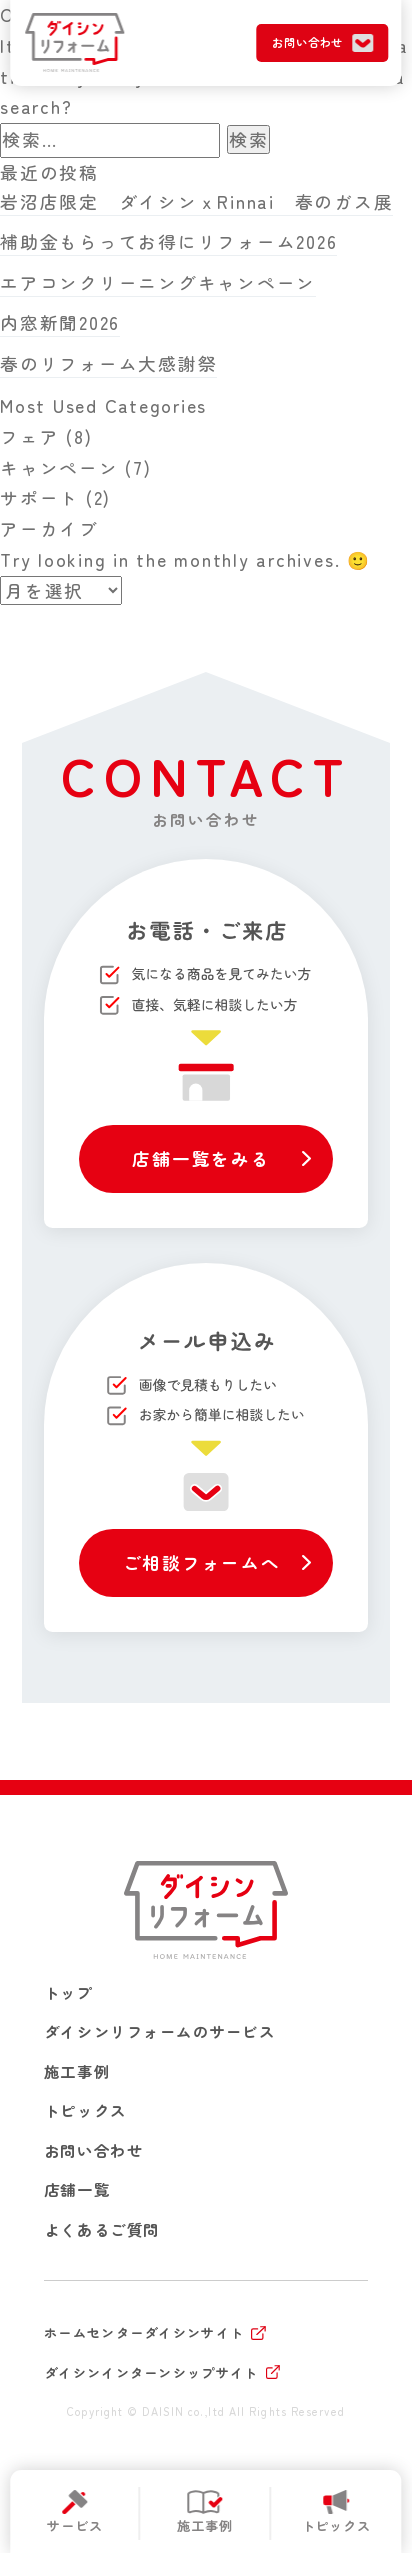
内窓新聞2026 (60, 322)
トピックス (85, 2110)
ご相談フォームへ (202, 1562)
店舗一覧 (77, 2189)
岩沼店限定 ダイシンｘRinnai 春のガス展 (196, 201)
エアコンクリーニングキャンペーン (158, 282)
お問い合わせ (93, 2150)
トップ (69, 1992)
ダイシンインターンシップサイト (151, 2372)
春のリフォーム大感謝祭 (108, 363)
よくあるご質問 (102, 2229)
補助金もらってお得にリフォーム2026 (168, 241)
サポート (39, 497)
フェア (29, 436)
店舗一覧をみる (201, 1158)
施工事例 (77, 2071)
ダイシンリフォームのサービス (160, 2031)
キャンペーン (59, 467)
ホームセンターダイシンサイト (144, 2332)
